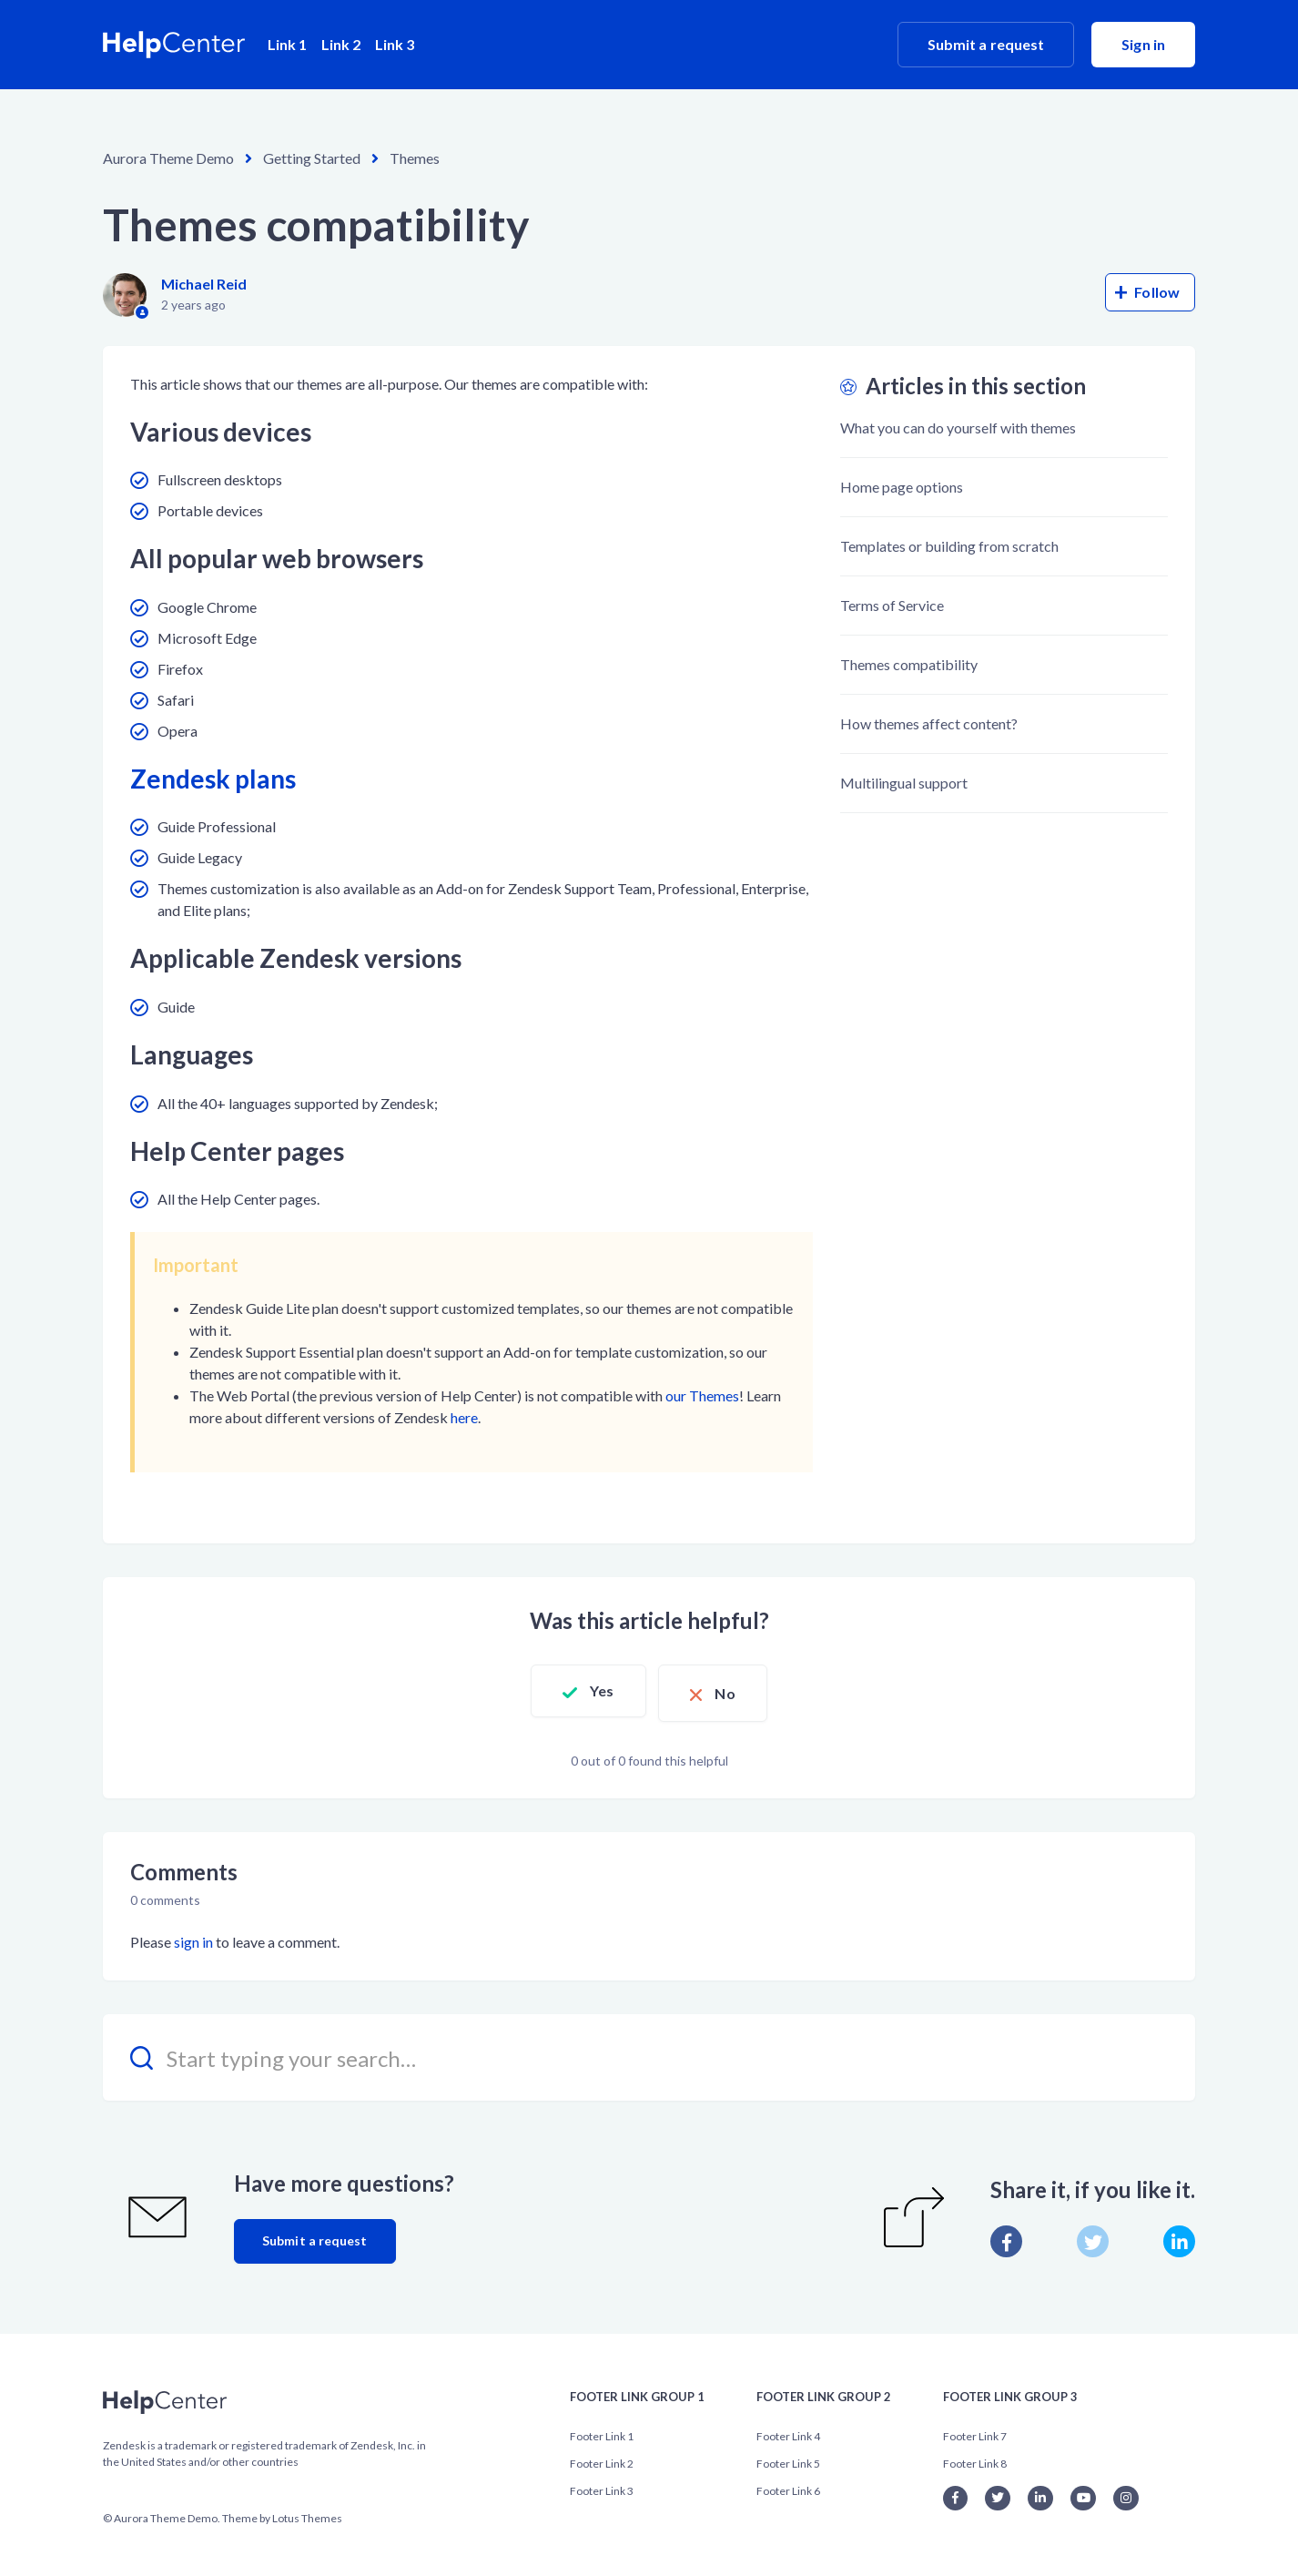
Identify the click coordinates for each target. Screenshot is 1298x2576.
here (464, 1417)
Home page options (901, 486)
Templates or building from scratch (949, 546)
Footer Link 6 (788, 2485)
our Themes (702, 1395)
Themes (415, 158)
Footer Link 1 (602, 2431)
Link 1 (287, 44)
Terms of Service (892, 605)
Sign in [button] (1143, 44)
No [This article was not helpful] (732, 1690)
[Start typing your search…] (649, 2053)
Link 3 (394, 44)
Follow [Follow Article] (1157, 291)
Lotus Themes (307, 2513)
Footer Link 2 (602, 2458)
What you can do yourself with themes (958, 427)
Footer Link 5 (788, 2458)
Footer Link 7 (975, 2431)
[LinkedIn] (1179, 2237)
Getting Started (311, 158)
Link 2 (340, 44)
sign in (193, 1937)
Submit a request (986, 44)
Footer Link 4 (788, 2431)
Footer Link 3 (602, 2485)
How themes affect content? (929, 723)
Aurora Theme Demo (168, 158)
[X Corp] (1093, 2237)
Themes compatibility (909, 664)
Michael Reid (204, 283)
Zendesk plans (213, 778)
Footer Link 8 (975, 2458)
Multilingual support (904, 782)
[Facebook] (1006, 2237)
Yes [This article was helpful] (595, 1690)
